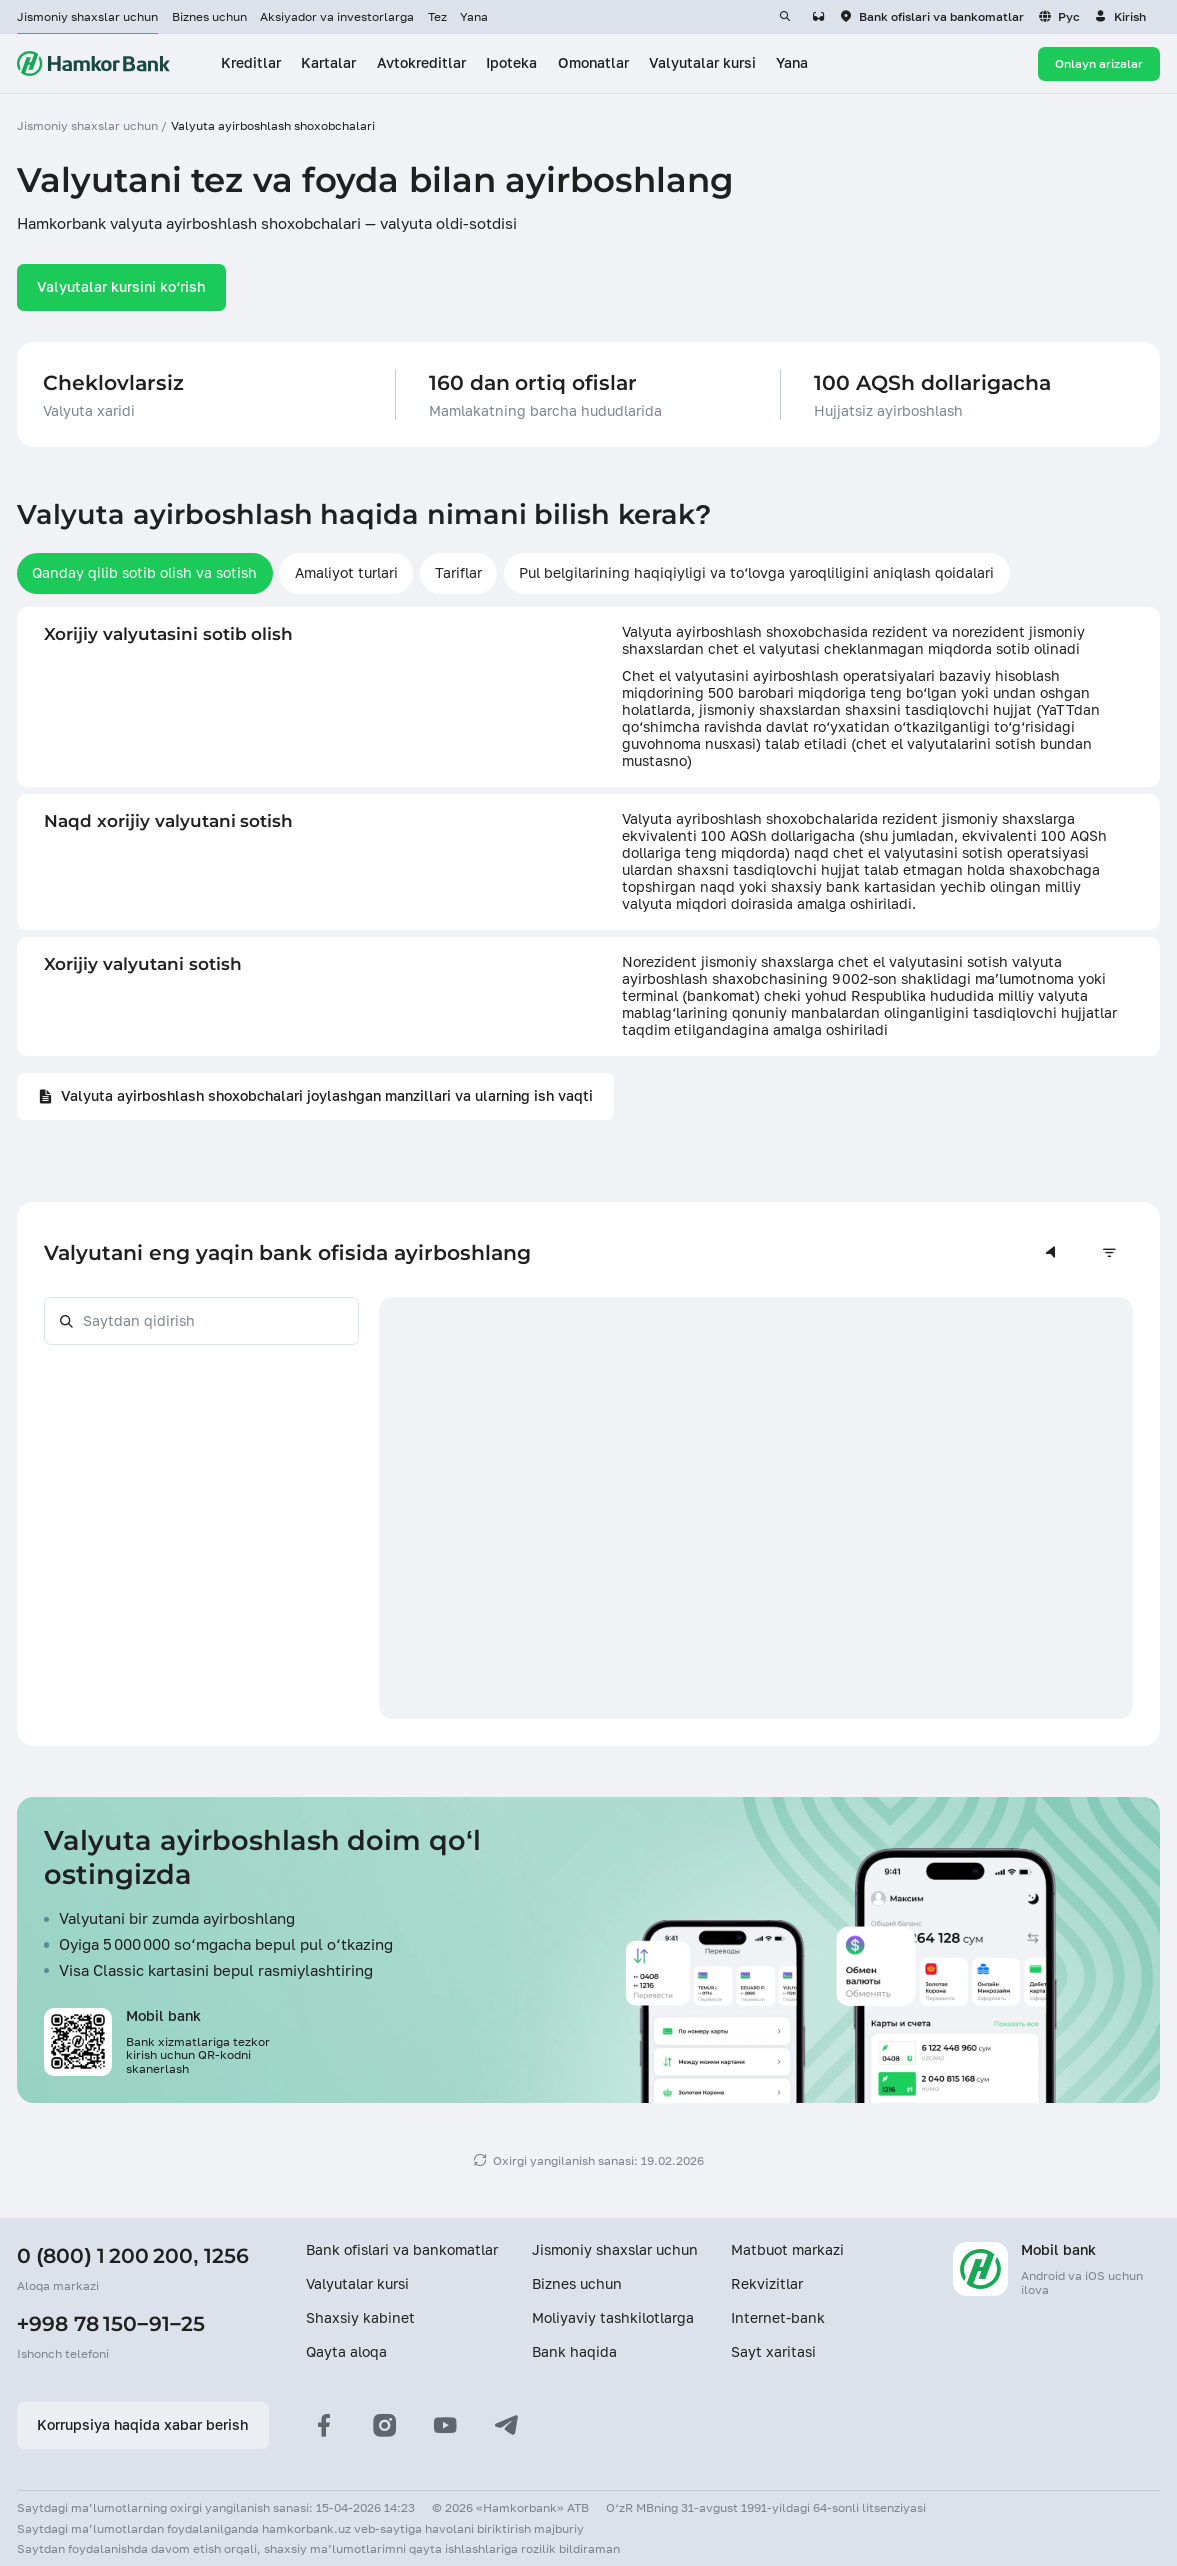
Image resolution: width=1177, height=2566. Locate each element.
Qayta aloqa (346, 2352)
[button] (1120, 17)
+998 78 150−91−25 (111, 2323)
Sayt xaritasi (773, 2352)
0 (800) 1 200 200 (105, 2255)
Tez (437, 16)
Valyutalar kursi (357, 2284)
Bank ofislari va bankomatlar (402, 2250)
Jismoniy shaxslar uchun (87, 16)
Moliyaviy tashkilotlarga (613, 2318)
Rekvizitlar (767, 2284)
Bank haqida (574, 2352)
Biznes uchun (209, 16)
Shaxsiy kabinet (360, 2318)
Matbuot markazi (787, 2250)
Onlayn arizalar (1099, 63)
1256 (226, 2255)
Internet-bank (778, 2318)
